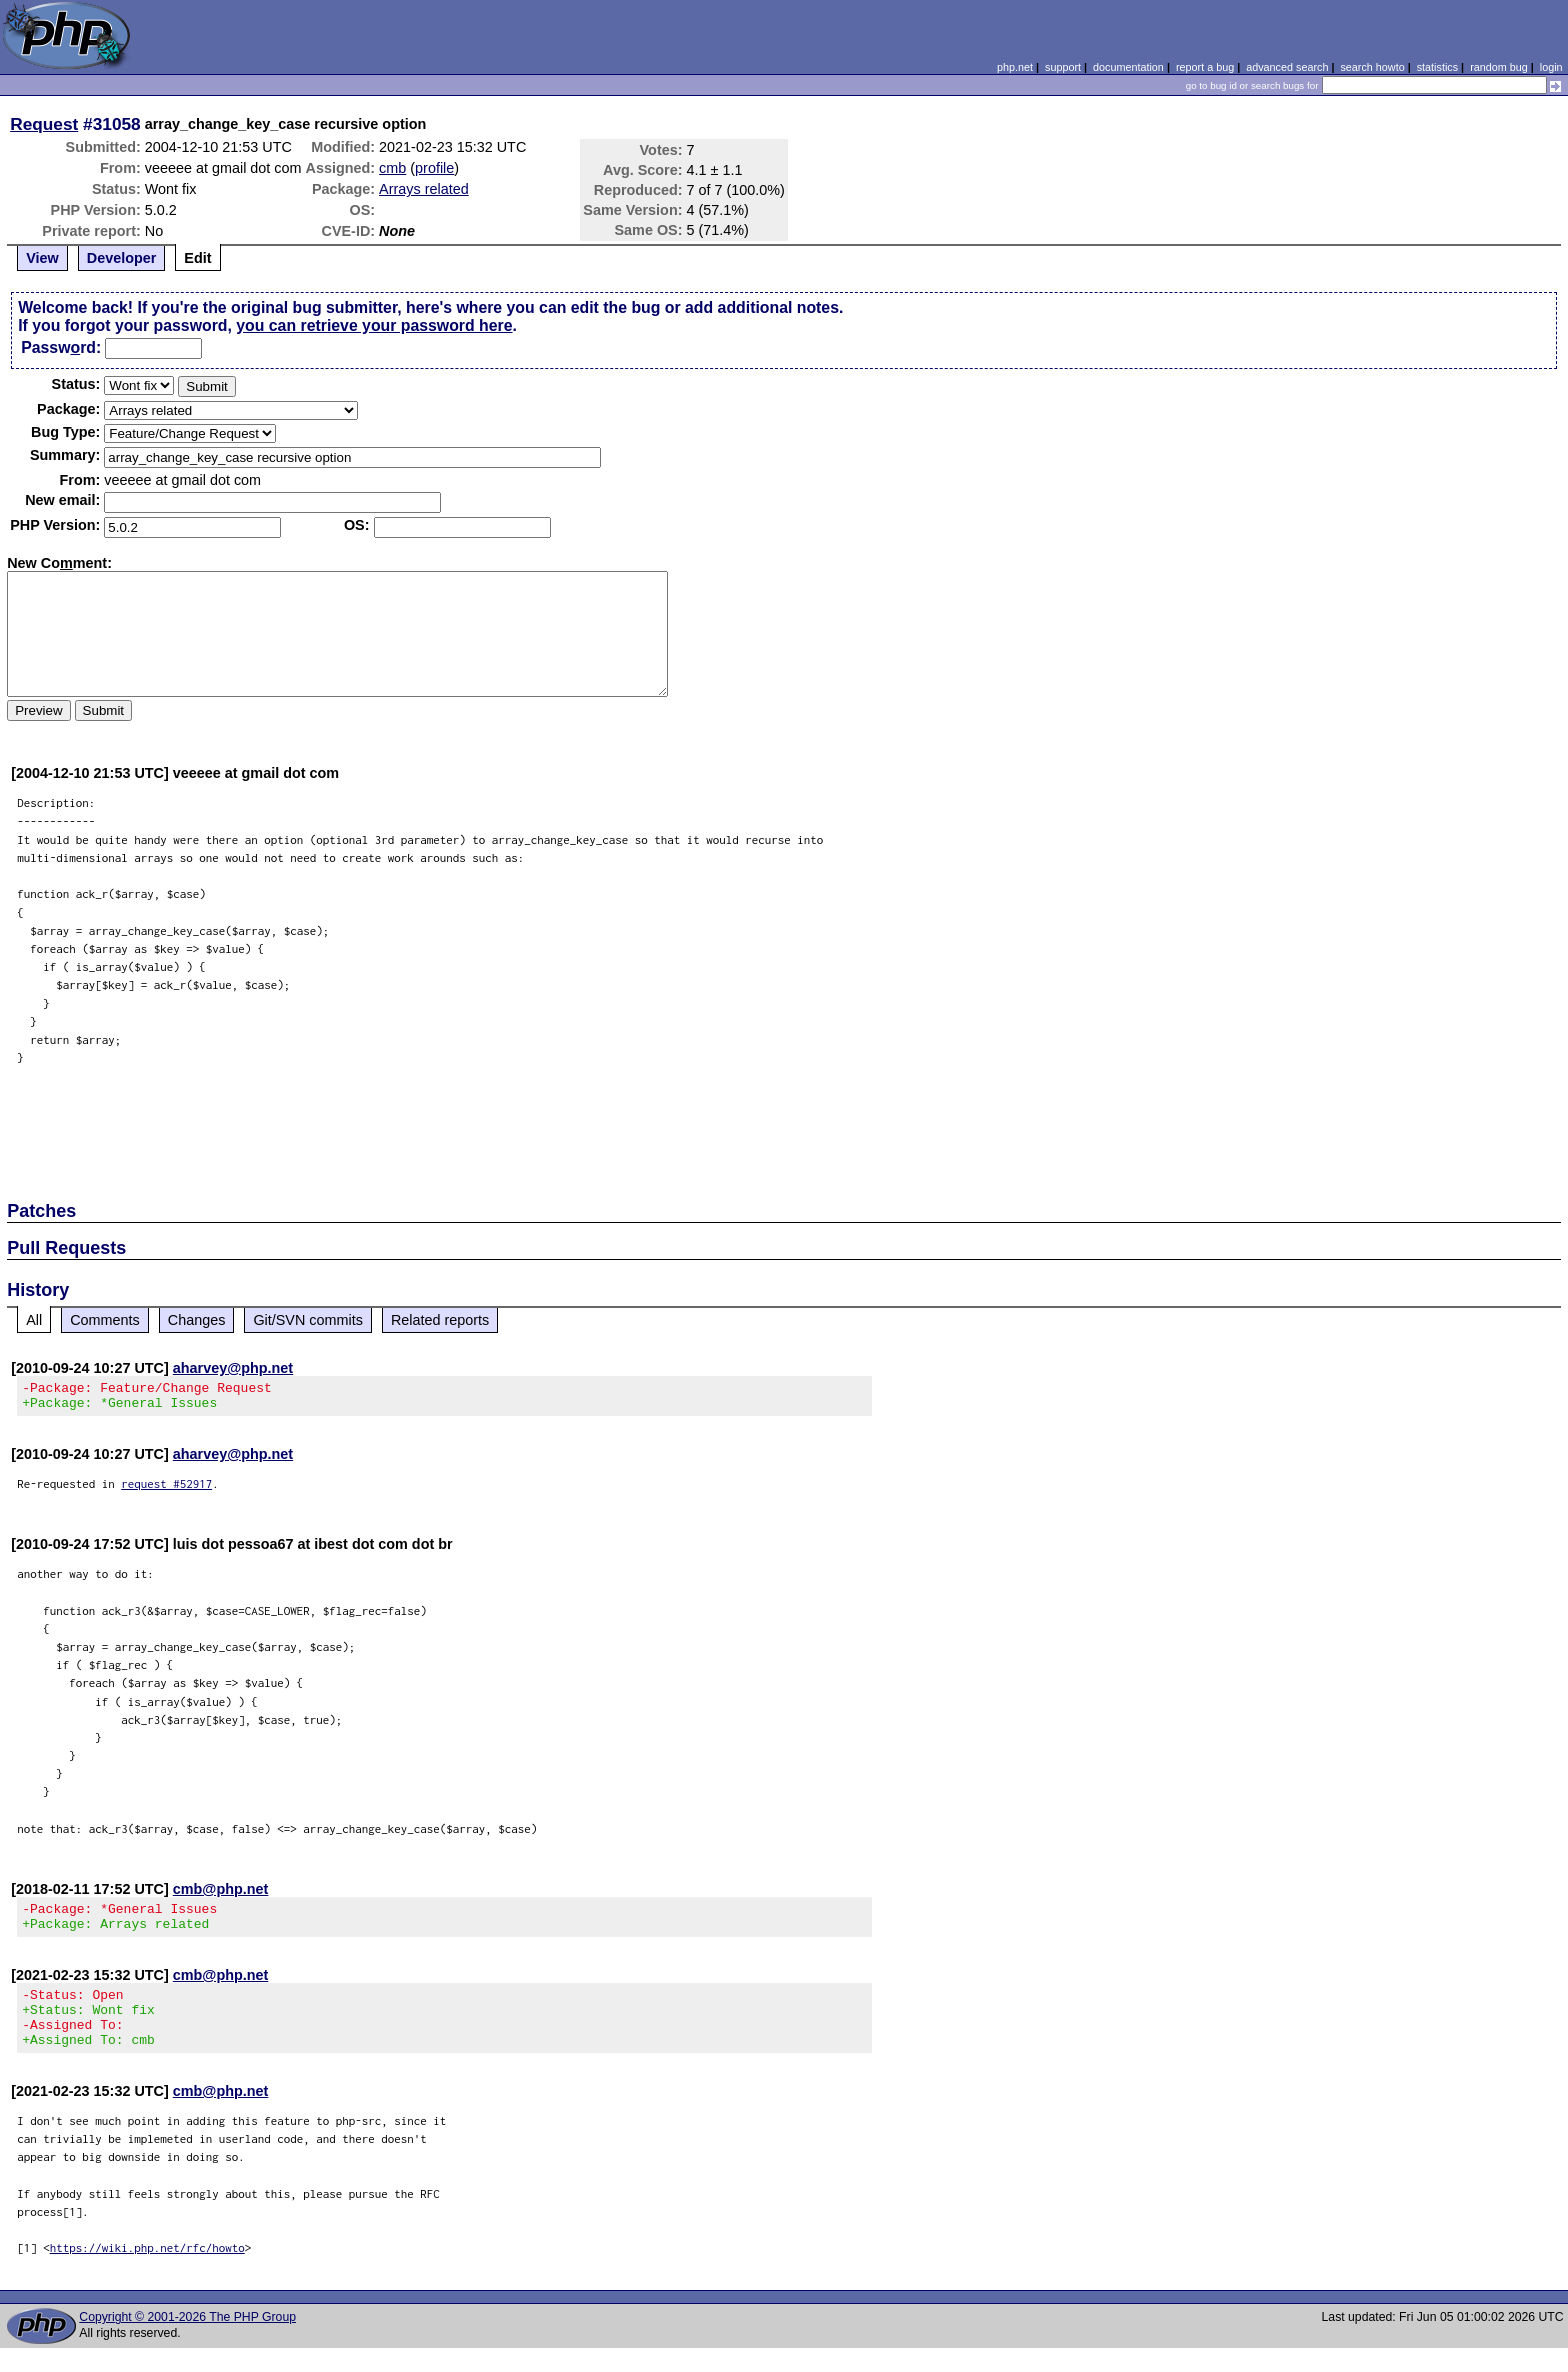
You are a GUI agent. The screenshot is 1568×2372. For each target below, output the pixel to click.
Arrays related (424, 189)
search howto (1372, 67)
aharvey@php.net (233, 1368)
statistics (1437, 67)
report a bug (1205, 67)
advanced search (1287, 67)
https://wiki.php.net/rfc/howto (147, 2271)
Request (44, 124)
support (1063, 67)
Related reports (440, 1320)
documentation (1128, 67)
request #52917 (166, 1489)
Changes (197, 1320)
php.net (1015, 67)
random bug (1499, 67)
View (42, 258)
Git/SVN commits (308, 1320)
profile (434, 168)
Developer (122, 258)
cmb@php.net (221, 1895)
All (34, 1320)
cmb (392, 168)
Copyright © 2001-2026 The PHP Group (187, 2341)
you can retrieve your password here (374, 325)
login (1551, 67)
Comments (105, 1320)
